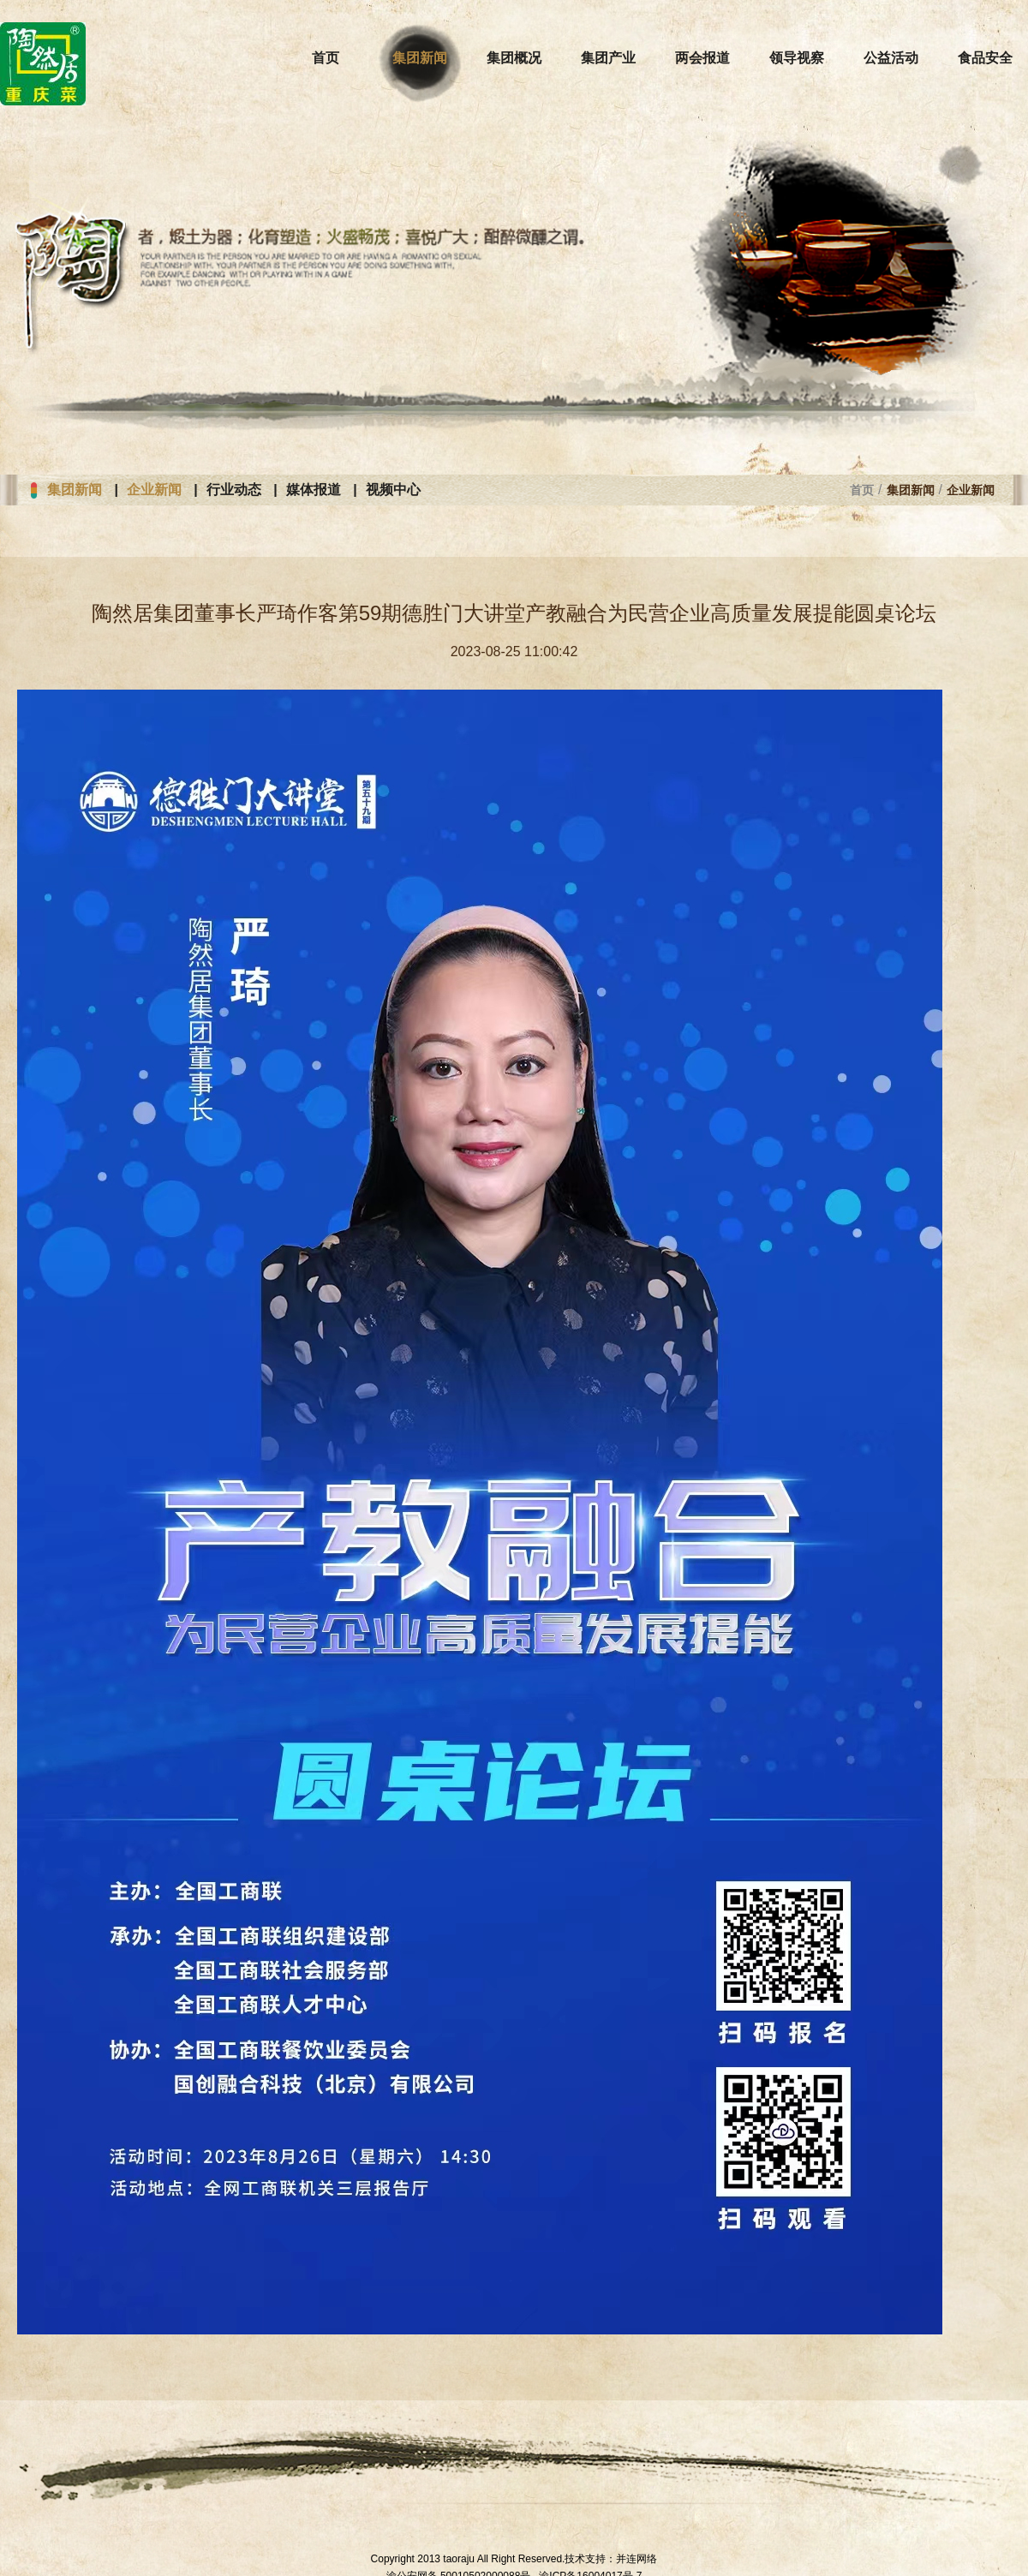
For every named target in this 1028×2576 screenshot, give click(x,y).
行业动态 (233, 489)
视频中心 (393, 489)
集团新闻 (74, 489)
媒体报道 (313, 489)
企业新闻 (154, 489)
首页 (862, 490)
